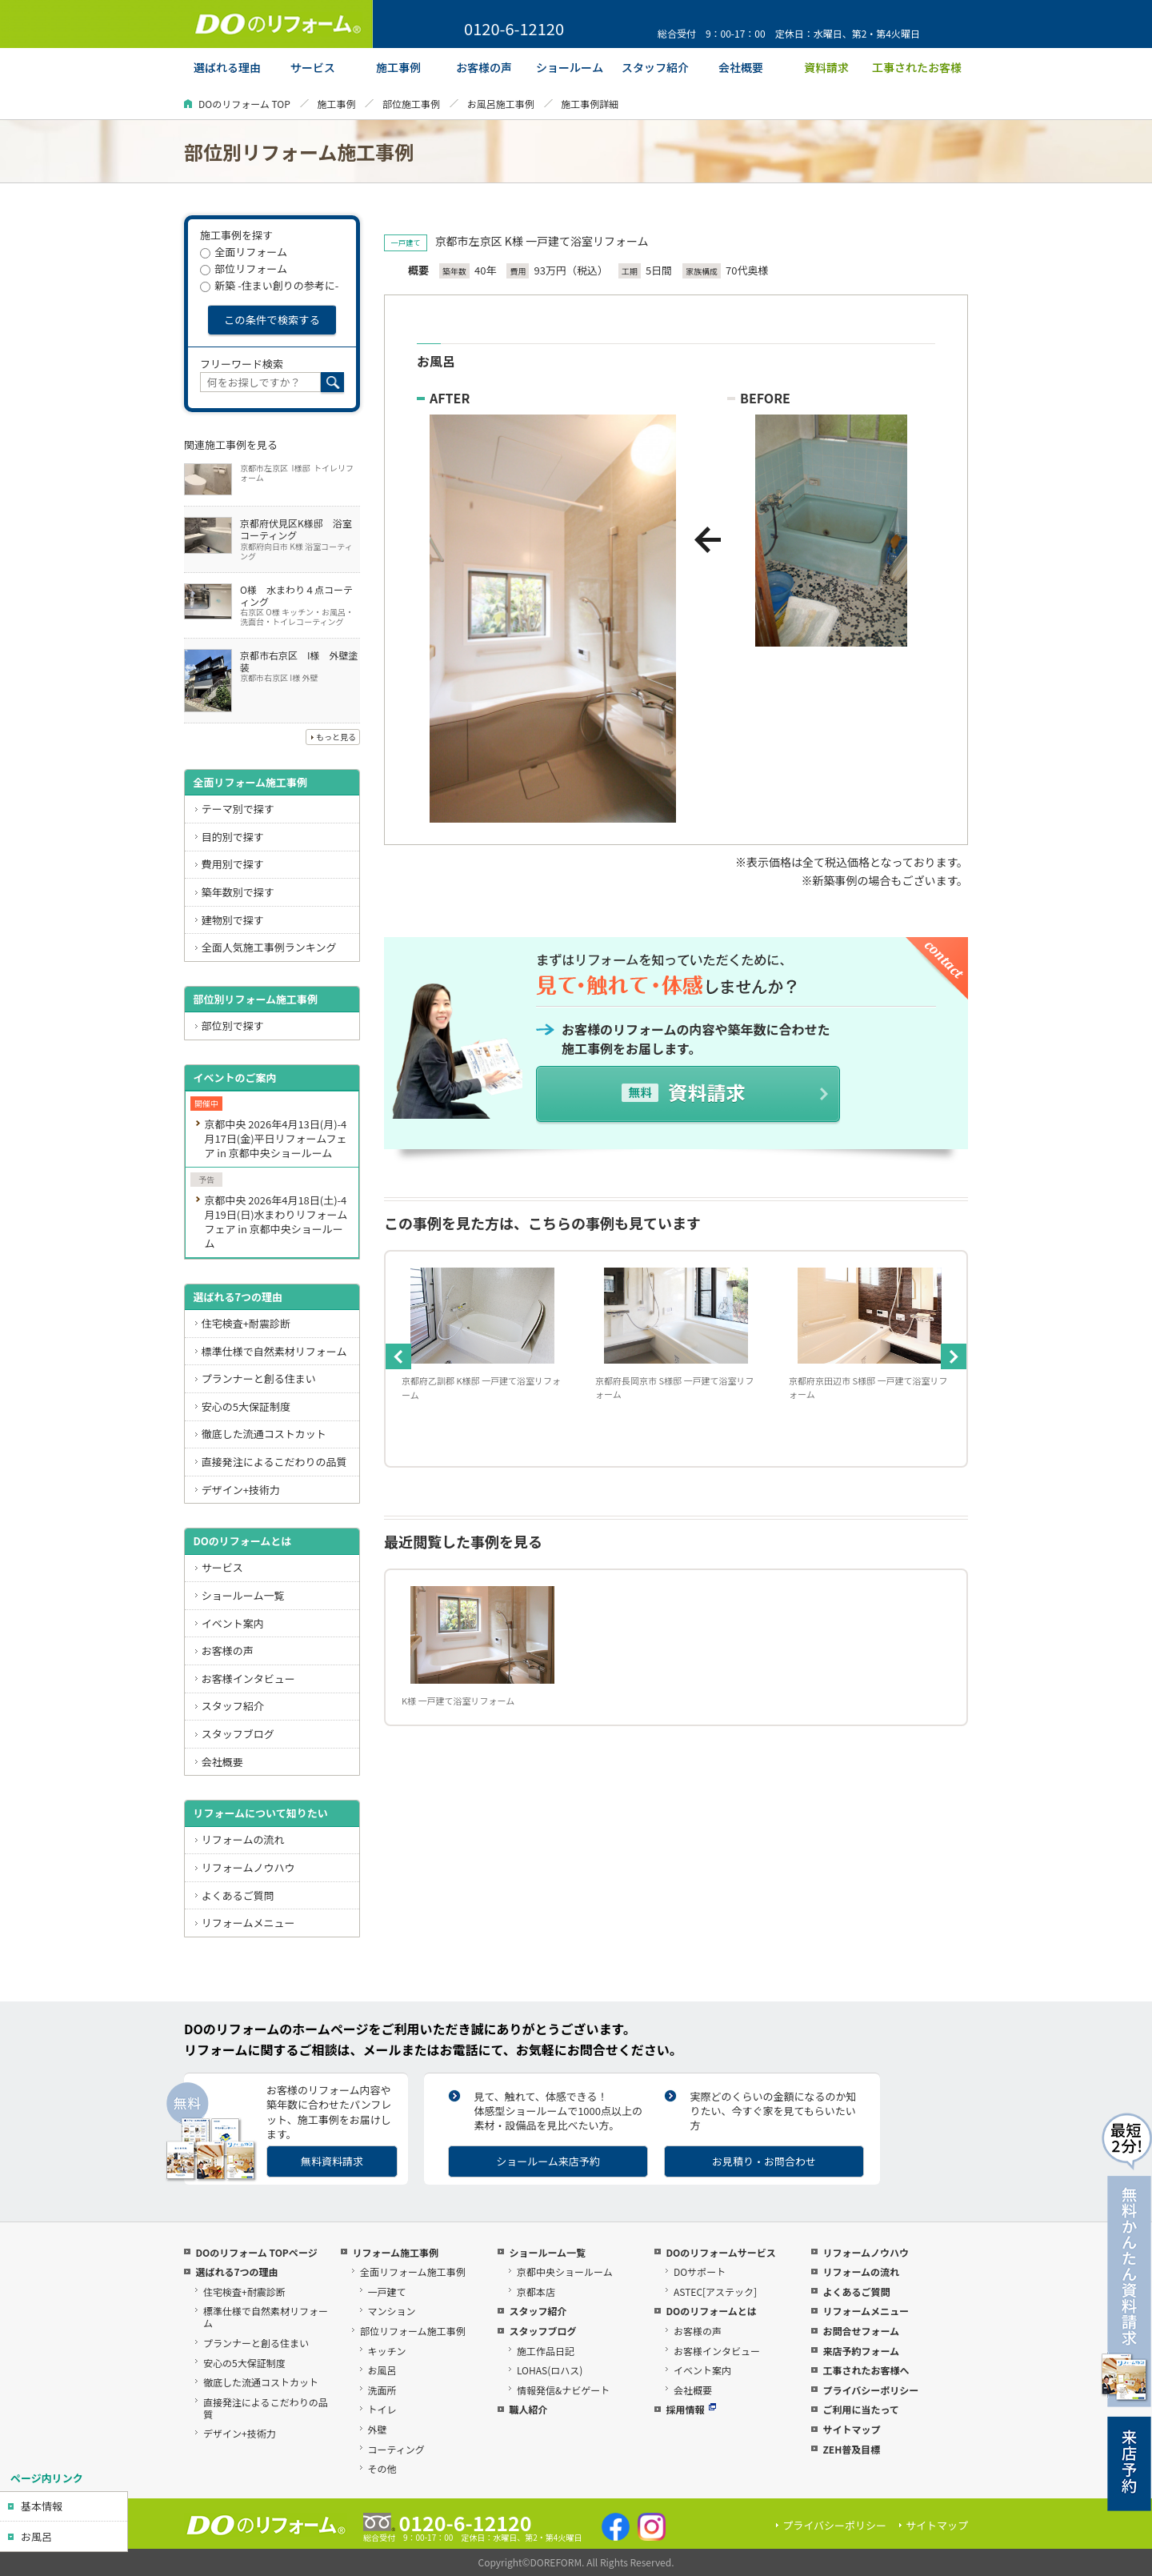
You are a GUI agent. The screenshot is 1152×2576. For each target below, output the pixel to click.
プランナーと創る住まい (259, 1378)
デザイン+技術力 (241, 1489)
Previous (398, 1356)
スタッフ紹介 (233, 1705)
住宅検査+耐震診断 (246, 1323)
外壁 (377, 2429)
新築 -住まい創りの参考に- (269, 285)
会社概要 (222, 1761)
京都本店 (536, 2291)
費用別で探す (233, 863)
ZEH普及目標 (851, 2449)
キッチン (387, 2351)
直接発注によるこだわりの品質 (274, 1461)
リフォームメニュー (248, 1922)
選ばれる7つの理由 (237, 1296)
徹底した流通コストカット (264, 1433)
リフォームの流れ (243, 1839)
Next (953, 1356)
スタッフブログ (238, 1733)
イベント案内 (233, 1623)
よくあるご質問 (238, 1895)
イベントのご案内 (234, 1077)
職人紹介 (528, 2409)
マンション (392, 2311)
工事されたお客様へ (865, 2370)
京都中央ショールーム (565, 2271)
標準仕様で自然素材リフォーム (274, 1351)
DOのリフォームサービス (720, 2252)
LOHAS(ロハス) (549, 2370)
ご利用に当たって (860, 2409)
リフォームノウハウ (248, 1867)
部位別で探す (233, 1025)
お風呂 (36, 2536)
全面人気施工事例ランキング (269, 947)
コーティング (396, 2449)
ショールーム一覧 (243, 1595)
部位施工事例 (411, 103)
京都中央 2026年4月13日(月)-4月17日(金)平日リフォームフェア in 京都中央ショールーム (275, 1138)
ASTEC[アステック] (715, 2291)
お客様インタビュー (248, 1678)
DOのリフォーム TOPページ (256, 2252)
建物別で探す (233, 919)
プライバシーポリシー (870, 2390)
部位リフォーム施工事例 (413, 2331)
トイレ (382, 2409)
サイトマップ (851, 2429)
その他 (382, 2468)
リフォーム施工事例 (395, 2252)
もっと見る (336, 737)
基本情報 (41, 2506)
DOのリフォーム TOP (244, 103)
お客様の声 (228, 1650)
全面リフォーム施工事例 (250, 782)
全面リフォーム (243, 251)
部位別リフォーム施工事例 (255, 999)
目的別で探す (233, 836)
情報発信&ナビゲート (563, 2390)
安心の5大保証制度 (246, 1406)
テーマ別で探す (238, 808)
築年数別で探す (238, 891)
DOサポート (700, 2271)
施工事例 (336, 103)
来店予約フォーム (860, 2351)
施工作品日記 (545, 2351)
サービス (222, 1567)
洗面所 (382, 2390)
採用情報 (691, 2409)
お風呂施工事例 (500, 103)
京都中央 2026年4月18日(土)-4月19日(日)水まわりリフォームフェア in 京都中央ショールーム (275, 1221)
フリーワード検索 (241, 363)
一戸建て (387, 2291)
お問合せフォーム (860, 2331)
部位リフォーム (243, 268)
